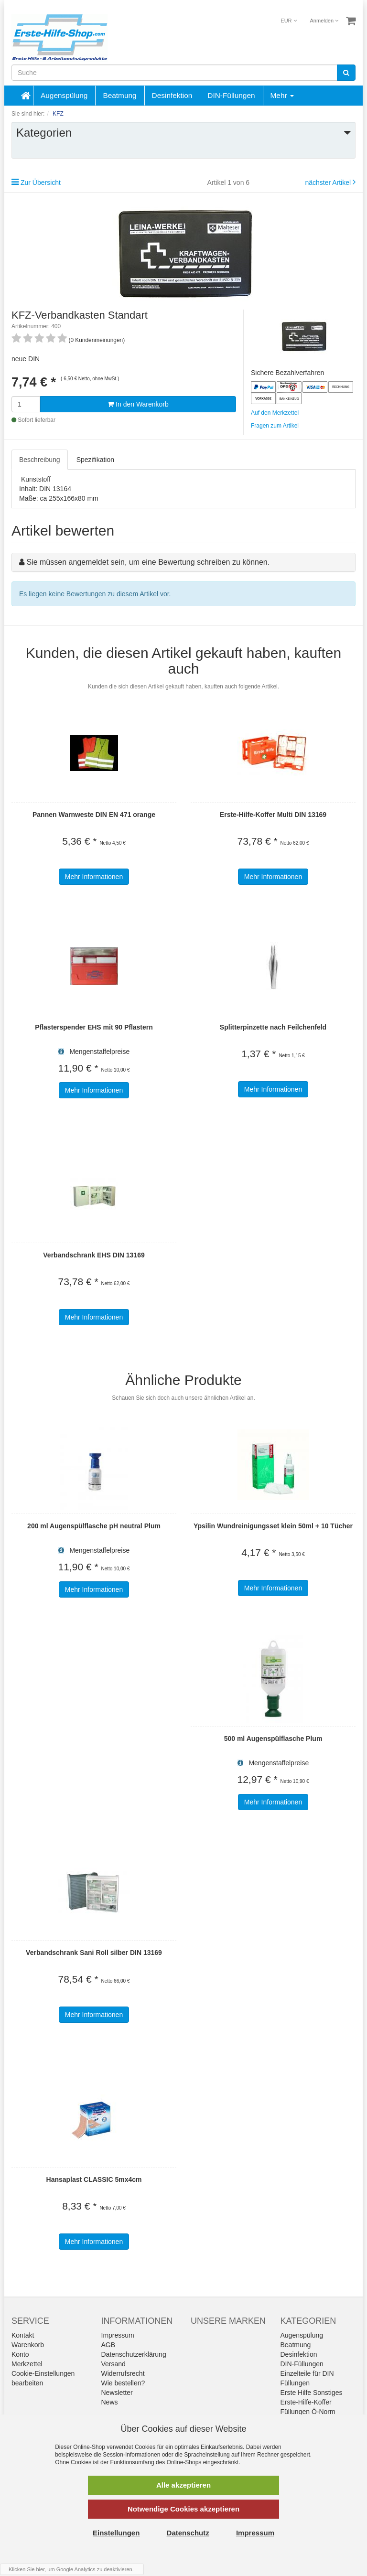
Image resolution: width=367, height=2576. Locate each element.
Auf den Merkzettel (275, 412)
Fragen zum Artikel (275, 425)
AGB (108, 2345)
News (109, 2402)
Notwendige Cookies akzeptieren (183, 2509)
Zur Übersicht (41, 182)
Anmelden (324, 20)
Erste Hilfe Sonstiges (312, 2392)
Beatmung (119, 95)
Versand (113, 2364)
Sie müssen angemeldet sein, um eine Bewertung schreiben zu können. (148, 562)
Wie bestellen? (123, 2383)
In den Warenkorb (138, 404)
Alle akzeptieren (183, 2485)
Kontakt (22, 2335)
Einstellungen (116, 2533)
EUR (288, 20)
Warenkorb (27, 2345)
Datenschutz (188, 2533)
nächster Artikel (329, 182)
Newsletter (117, 2392)
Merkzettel (27, 2364)
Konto (20, 2354)
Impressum (117, 2335)
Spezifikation (95, 459)
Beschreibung (39, 459)
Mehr (282, 95)
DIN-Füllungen (231, 95)
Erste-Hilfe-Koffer (306, 2402)
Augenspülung (64, 95)
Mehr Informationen (94, 876)
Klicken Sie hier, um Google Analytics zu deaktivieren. (71, 2569)
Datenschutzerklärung (133, 2354)
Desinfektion (172, 95)
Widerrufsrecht (123, 2373)
